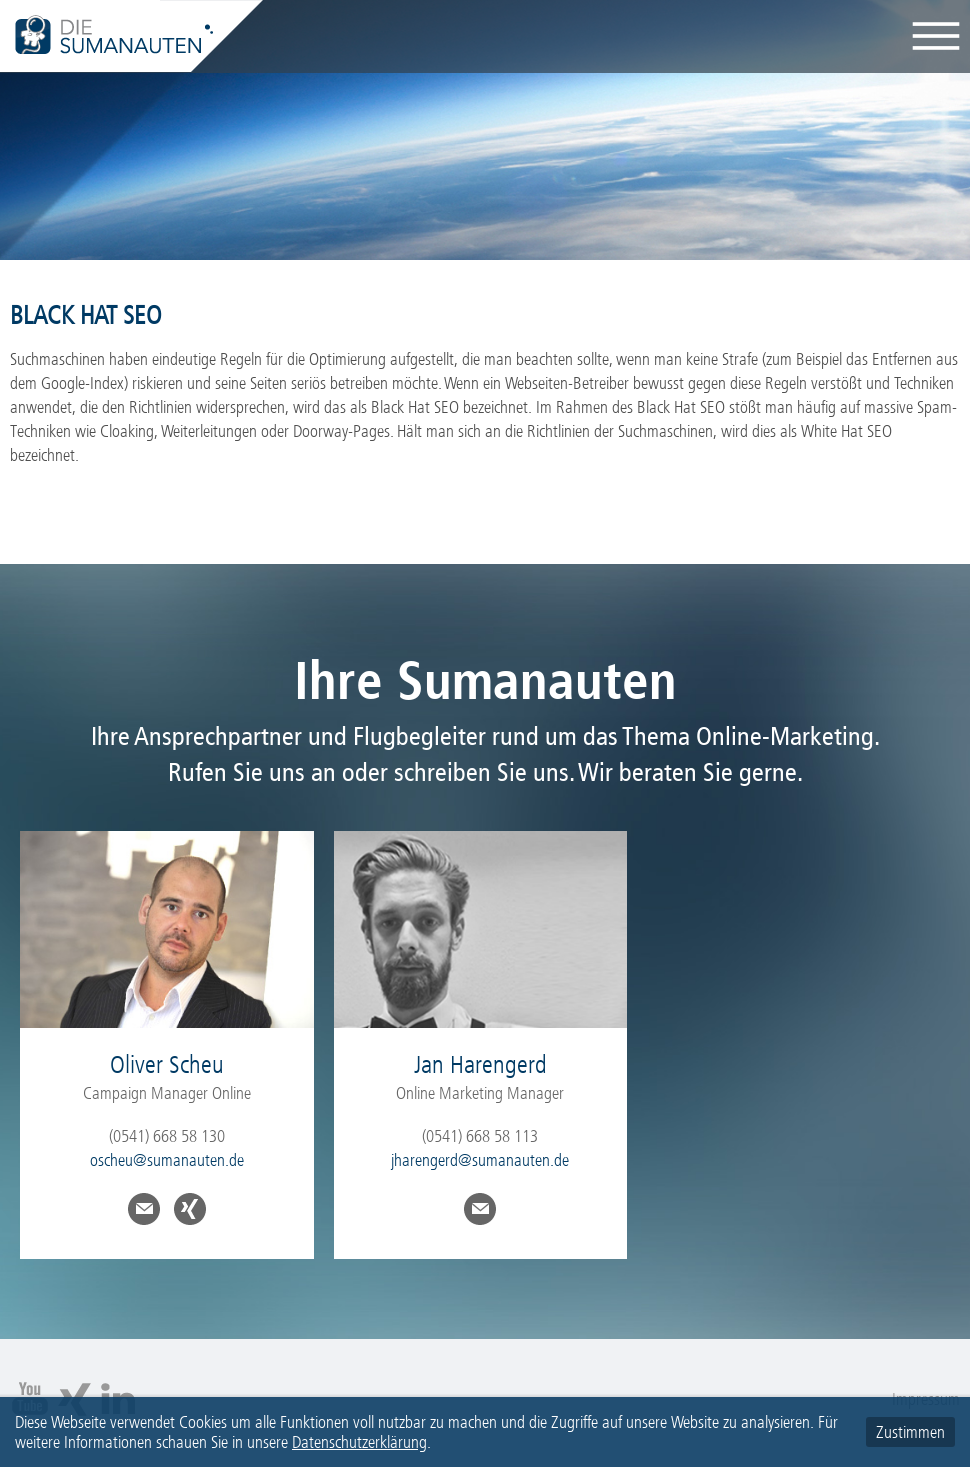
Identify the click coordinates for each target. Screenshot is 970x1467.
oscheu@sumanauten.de (167, 1160)
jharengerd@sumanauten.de (480, 1160)
